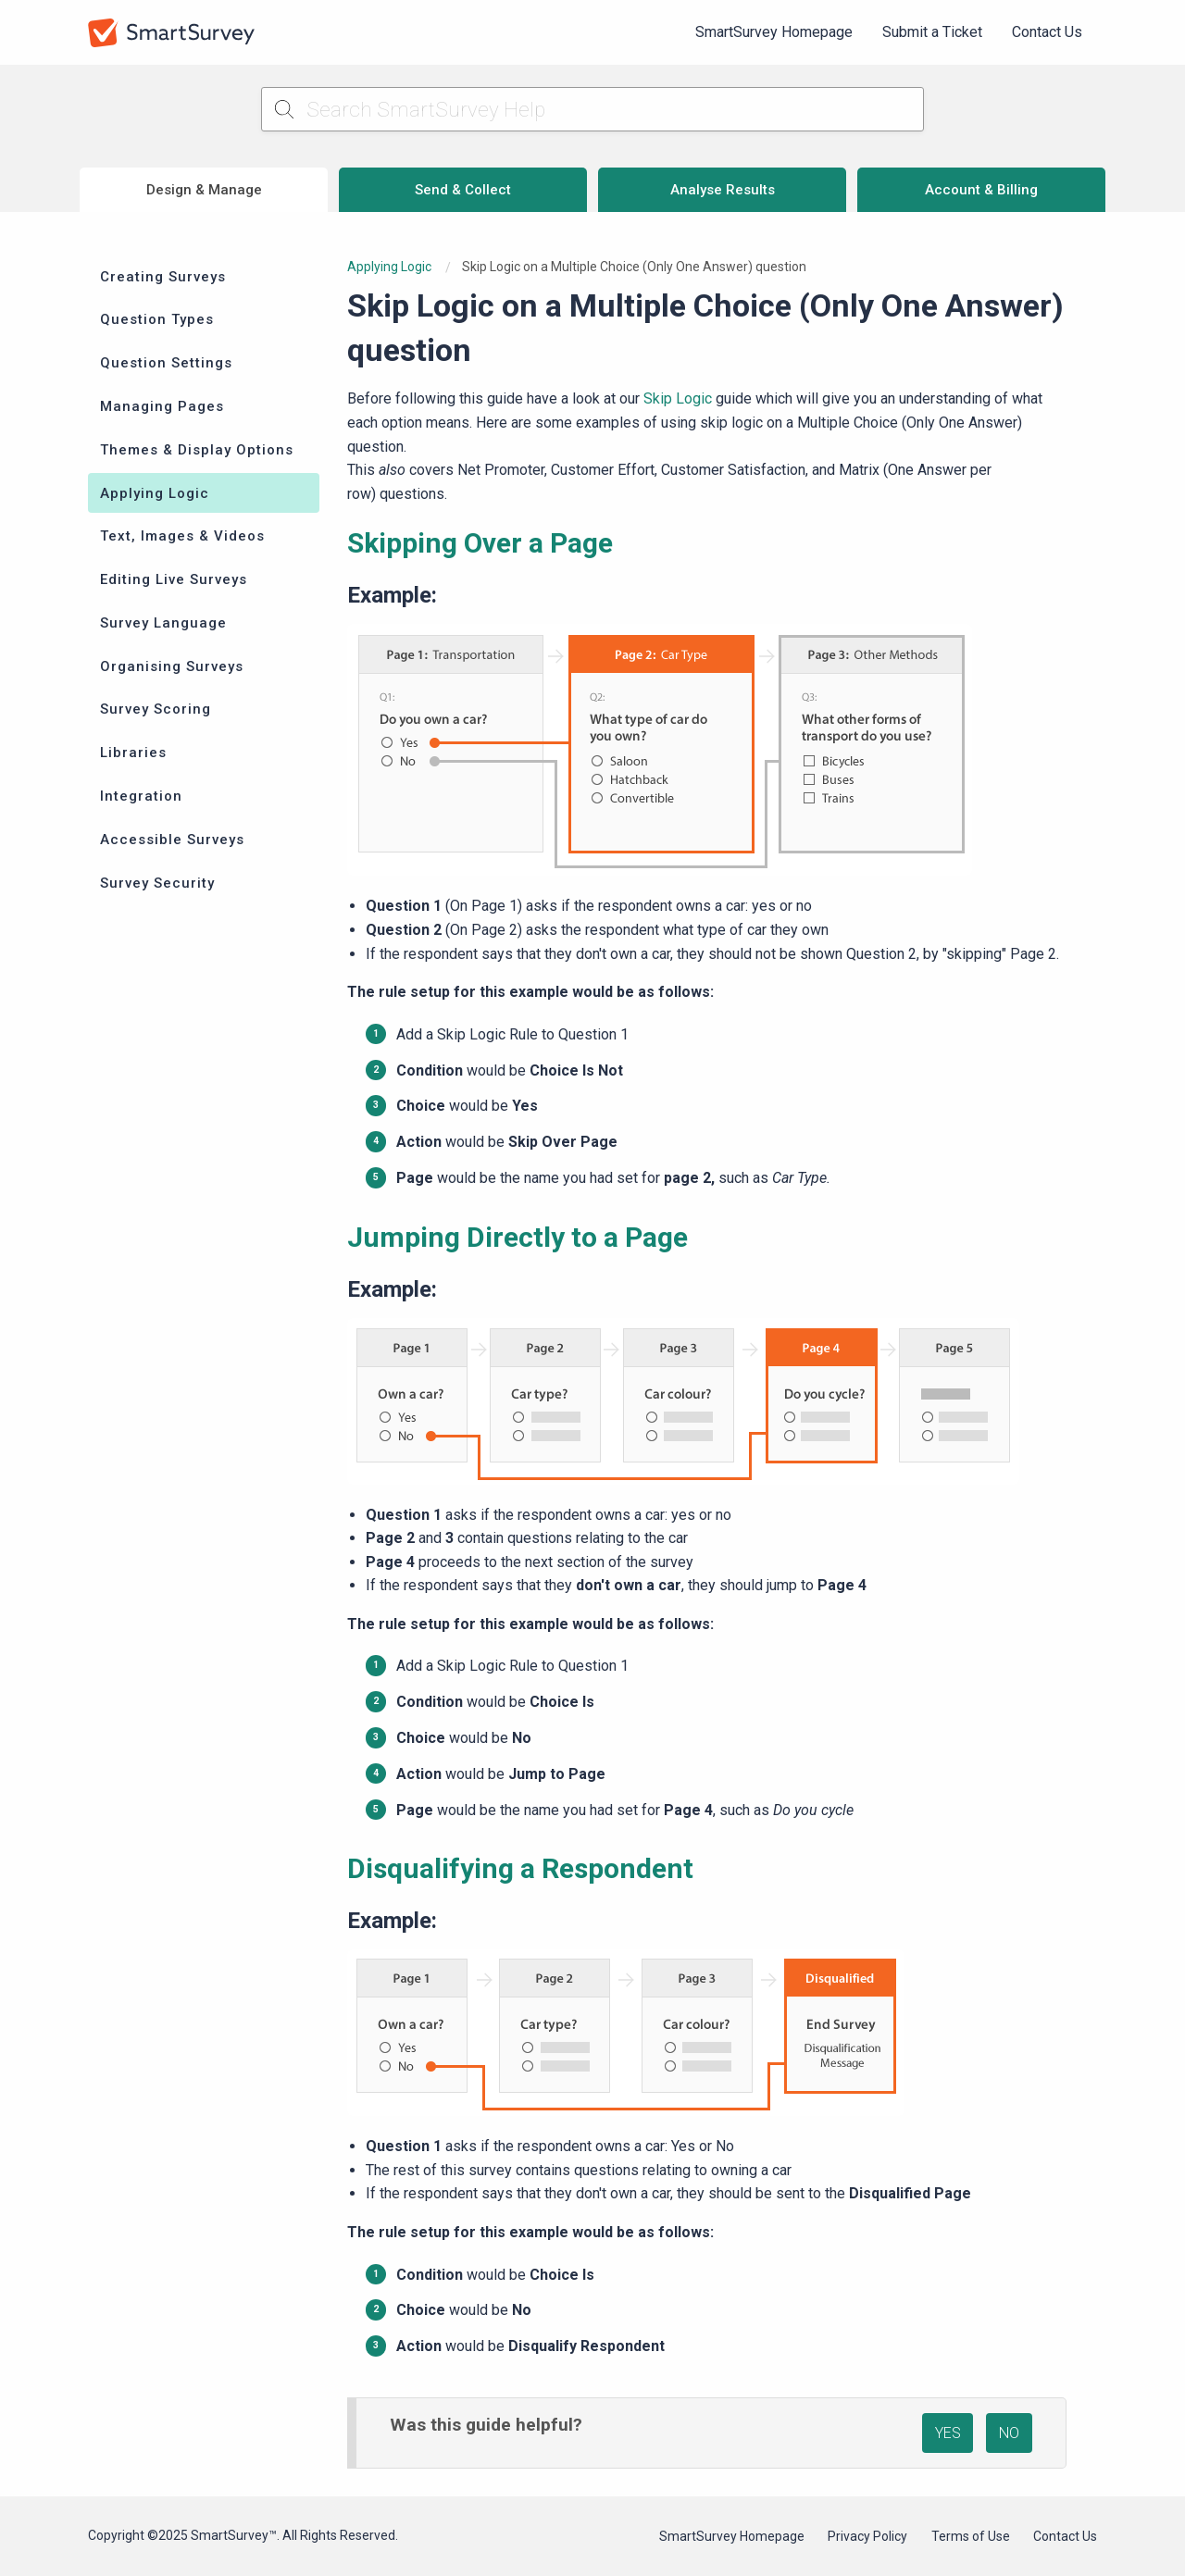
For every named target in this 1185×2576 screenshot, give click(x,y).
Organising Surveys (171, 666)
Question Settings (166, 363)
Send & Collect (463, 189)
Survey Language (163, 623)
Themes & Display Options (196, 450)
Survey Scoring (155, 709)
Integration (141, 796)
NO (1009, 2433)
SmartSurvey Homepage (774, 32)
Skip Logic (677, 398)
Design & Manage (204, 189)
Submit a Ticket (932, 32)
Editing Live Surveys (173, 579)
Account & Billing (981, 189)
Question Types (157, 319)
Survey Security (157, 883)
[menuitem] (773, 32)
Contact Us (1047, 32)
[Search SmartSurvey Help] (593, 109)
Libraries (133, 752)
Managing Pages (162, 406)
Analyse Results (722, 189)
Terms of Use (970, 2536)
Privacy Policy (867, 2536)
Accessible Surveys (172, 839)
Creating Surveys (163, 276)
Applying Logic (154, 493)
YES (948, 2433)
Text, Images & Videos (182, 536)
